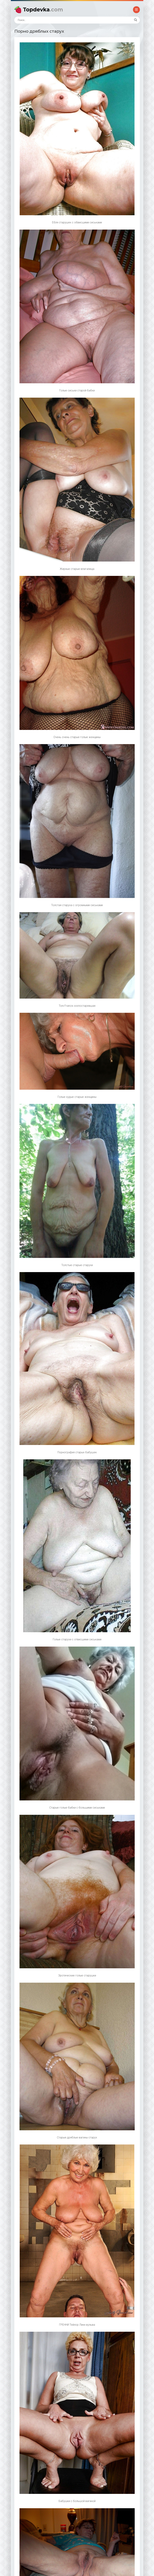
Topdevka (43, 9)
